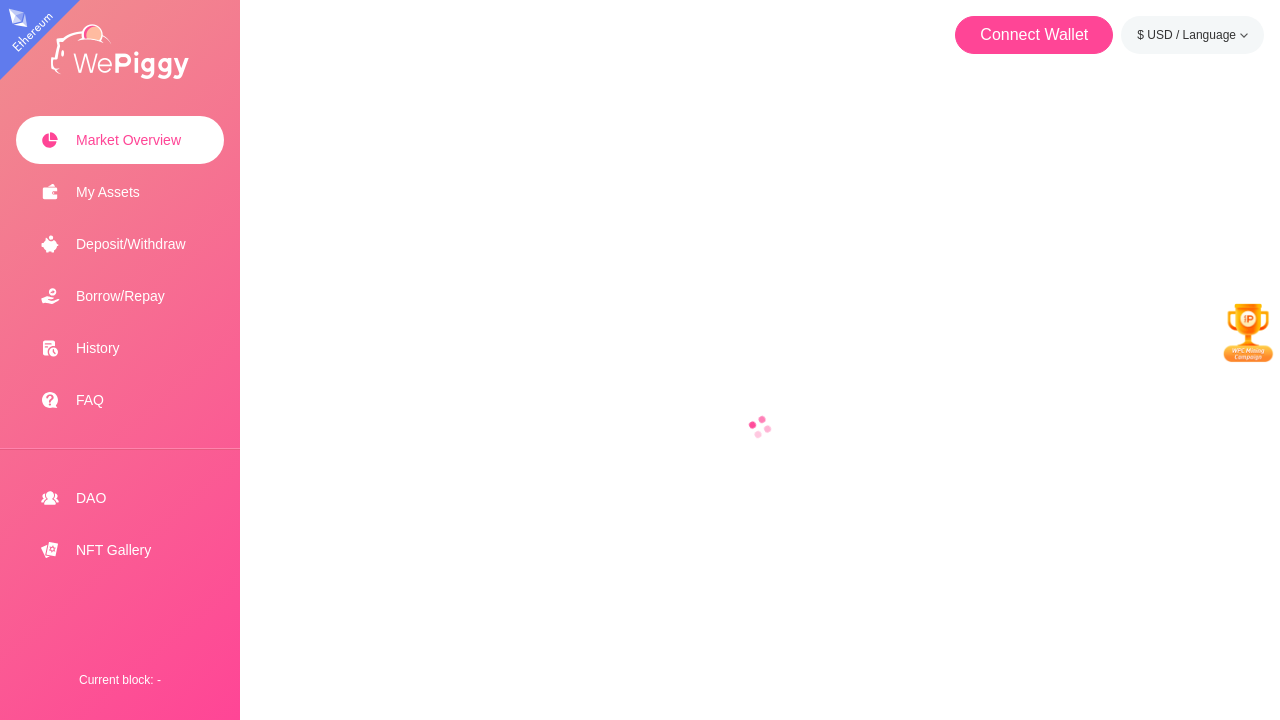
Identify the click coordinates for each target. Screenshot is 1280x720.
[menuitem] (120, 140)
